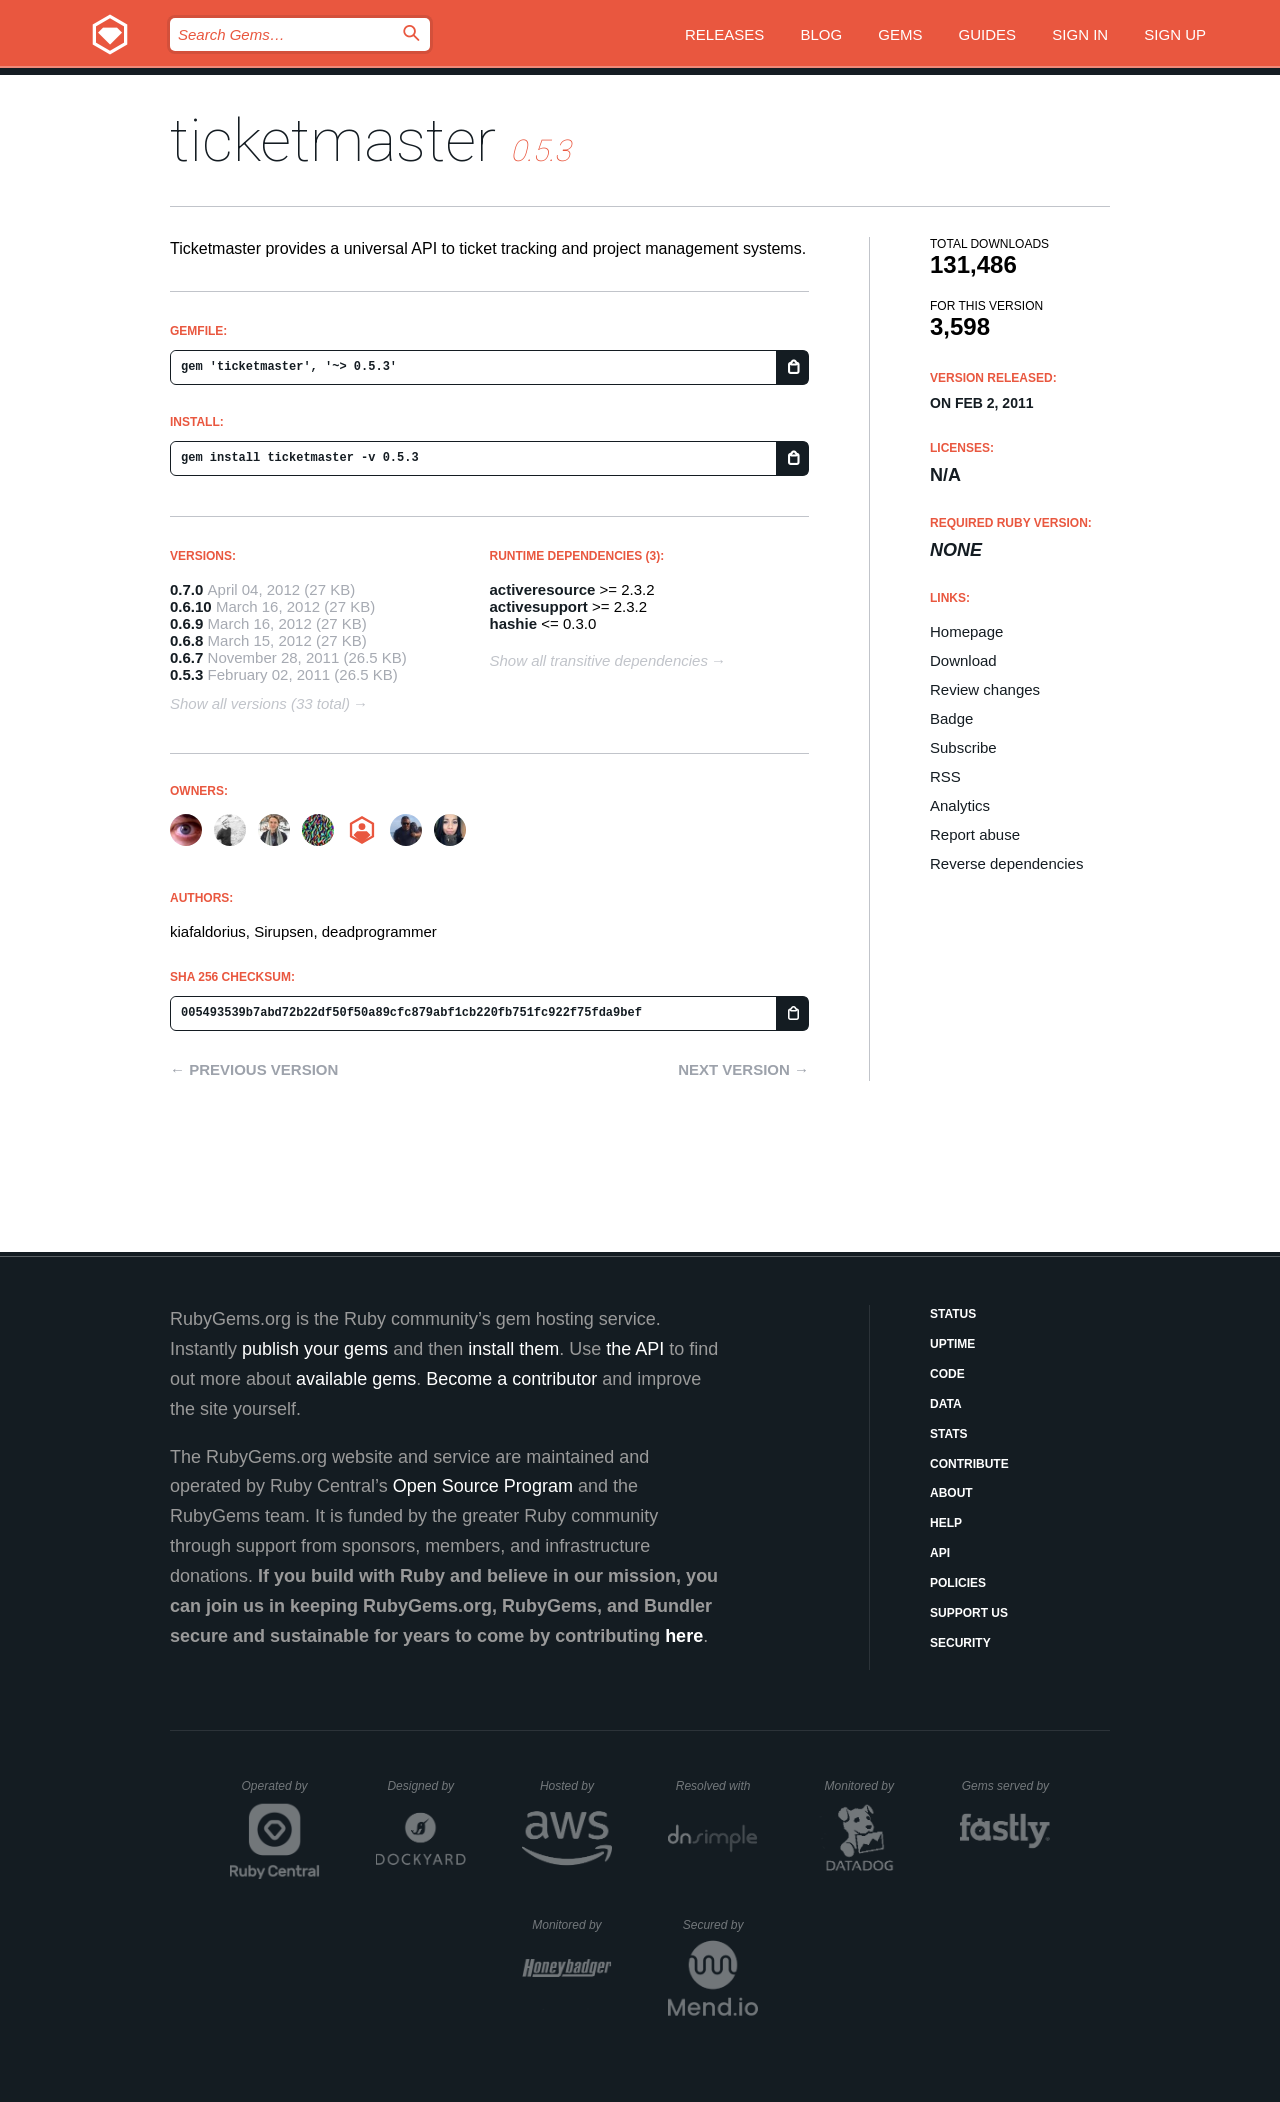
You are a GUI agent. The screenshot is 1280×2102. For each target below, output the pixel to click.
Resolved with (717, 1786)
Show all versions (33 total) (260, 703)
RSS (945, 776)
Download (963, 660)
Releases (724, 34)
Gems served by (1006, 1786)
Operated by (281, 1793)
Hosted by (576, 1786)
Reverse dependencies (1006, 863)
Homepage (966, 631)
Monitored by (865, 1786)
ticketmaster (333, 140)
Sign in (1080, 34)
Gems (900, 34)
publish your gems (315, 1349)
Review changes (985, 689)
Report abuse (975, 834)
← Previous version (254, 1069)
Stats (949, 1434)
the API (635, 1349)
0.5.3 (186, 674)
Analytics (960, 805)
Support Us (969, 1613)
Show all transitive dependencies (599, 660)
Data (946, 1404)
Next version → (743, 1069)
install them (513, 1349)
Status (953, 1314)
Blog (821, 34)
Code (947, 1374)
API (940, 1553)
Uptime (952, 1344)
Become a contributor (511, 1379)
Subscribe (963, 747)
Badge (951, 718)
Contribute (969, 1464)
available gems (356, 1379)
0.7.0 (186, 589)
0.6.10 (191, 606)
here (684, 1636)
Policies (958, 1583)
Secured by (720, 1925)
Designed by (426, 1786)
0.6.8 (186, 640)
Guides (988, 34)
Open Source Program (483, 1486)
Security (960, 1643)
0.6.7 (186, 657)
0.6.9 (186, 623)
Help (946, 1523)
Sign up (1175, 34)
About (951, 1493)
